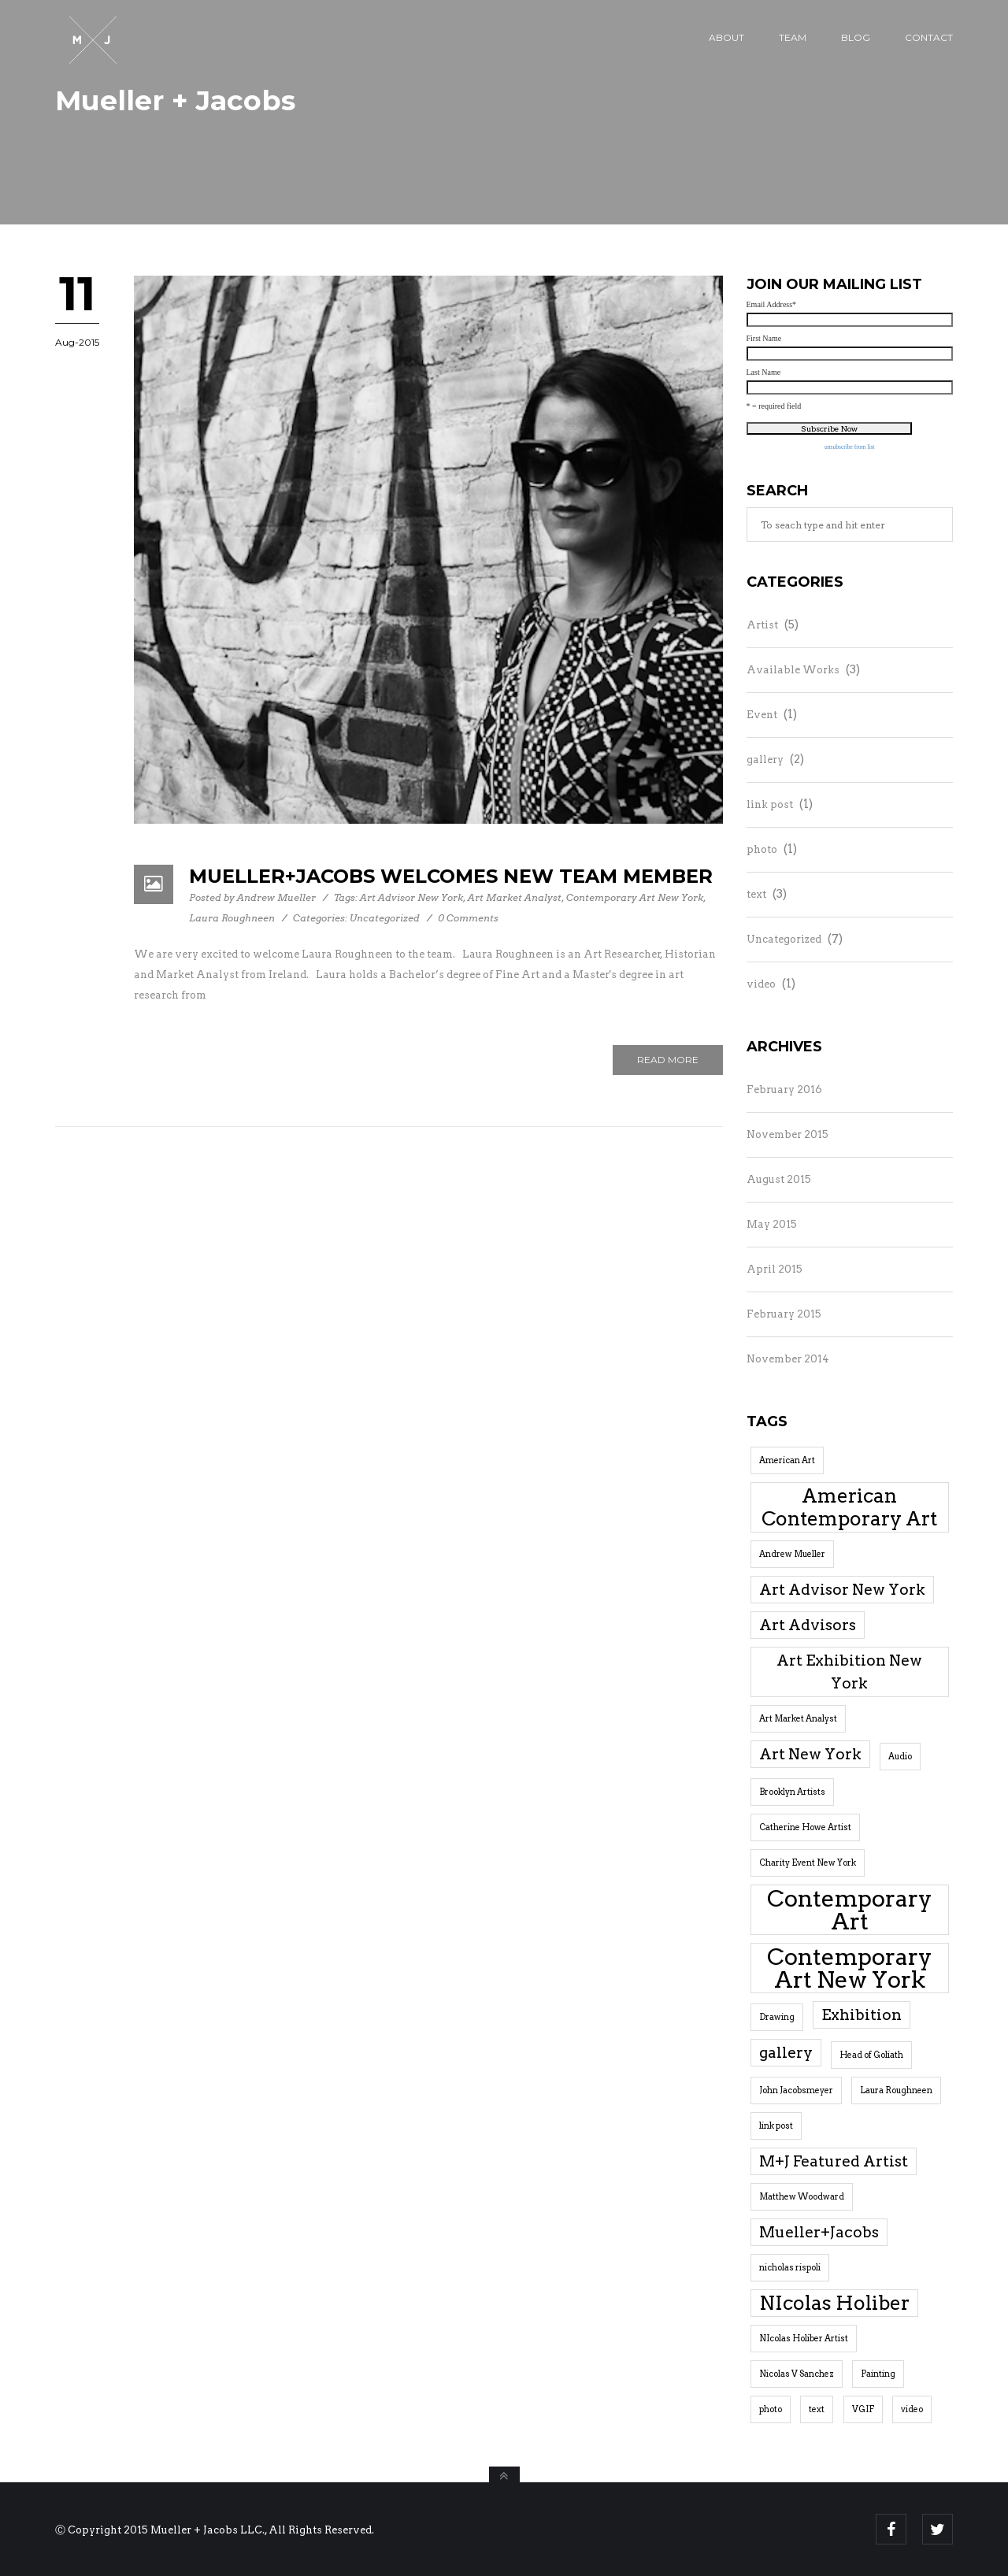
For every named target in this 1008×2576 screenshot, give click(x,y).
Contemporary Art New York (634, 897)
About (726, 37)
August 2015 (779, 1179)
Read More (668, 1060)
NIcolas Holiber (834, 2303)
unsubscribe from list (849, 446)
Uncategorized (385, 918)
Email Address (772, 305)
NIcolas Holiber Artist (803, 2338)
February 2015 (784, 1314)
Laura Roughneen (232, 918)
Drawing (777, 2017)
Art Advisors (807, 1625)
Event (762, 715)
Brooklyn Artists (792, 1792)
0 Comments (468, 918)
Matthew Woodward (801, 2197)
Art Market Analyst (514, 897)
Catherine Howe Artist (805, 1827)
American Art (787, 1460)
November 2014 (788, 1359)
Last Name (764, 372)
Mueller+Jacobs (819, 2232)
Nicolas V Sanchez (796, 2374)
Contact (929, 37)
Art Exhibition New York (849, 1671)
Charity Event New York (807, 1863)
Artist (762, 625)
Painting (878, 2374)
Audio (900, 1756)
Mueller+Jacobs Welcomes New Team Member (451, 876)
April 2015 (774, 1269)
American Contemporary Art (849, 1507)
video (761, 984)
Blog (855, 37)
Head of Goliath (871, 2055)
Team (792, 37)
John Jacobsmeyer (796, 2090)
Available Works (793, 670)
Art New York (810, 1754)
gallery (765, 759)
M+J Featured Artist (833, 2161)
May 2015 (772, 1224)
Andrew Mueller (276, 897)
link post (770, 804)
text (756, 894)
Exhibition (861, 2015)
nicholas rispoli (790, 2268)
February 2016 (784, 1089)
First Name (764, 339)
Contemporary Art (849, 1910)
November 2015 (787, 1134)
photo (762, 849)
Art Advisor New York (411, 897)
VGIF (863, 2409)
